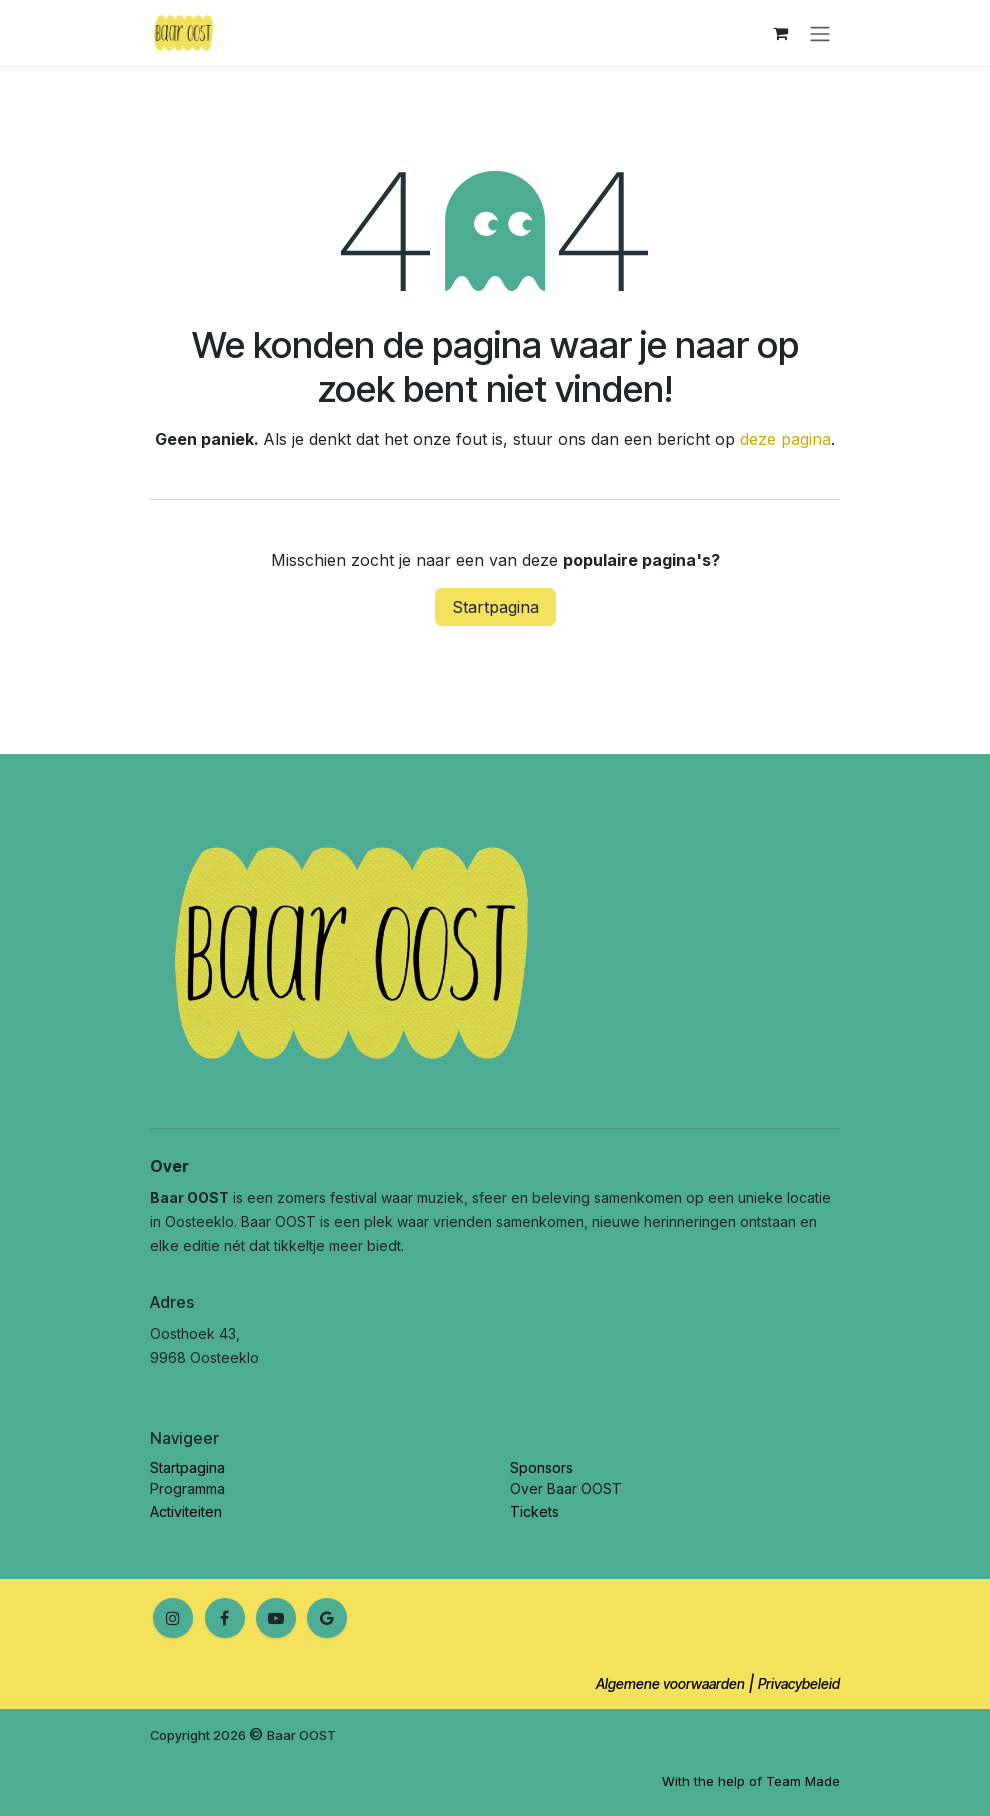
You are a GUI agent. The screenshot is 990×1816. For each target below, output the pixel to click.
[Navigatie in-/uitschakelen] (820, 33)
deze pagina (785, 439)
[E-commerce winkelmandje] (780, 33)
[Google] (327, 1618)
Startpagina (495, 607)
